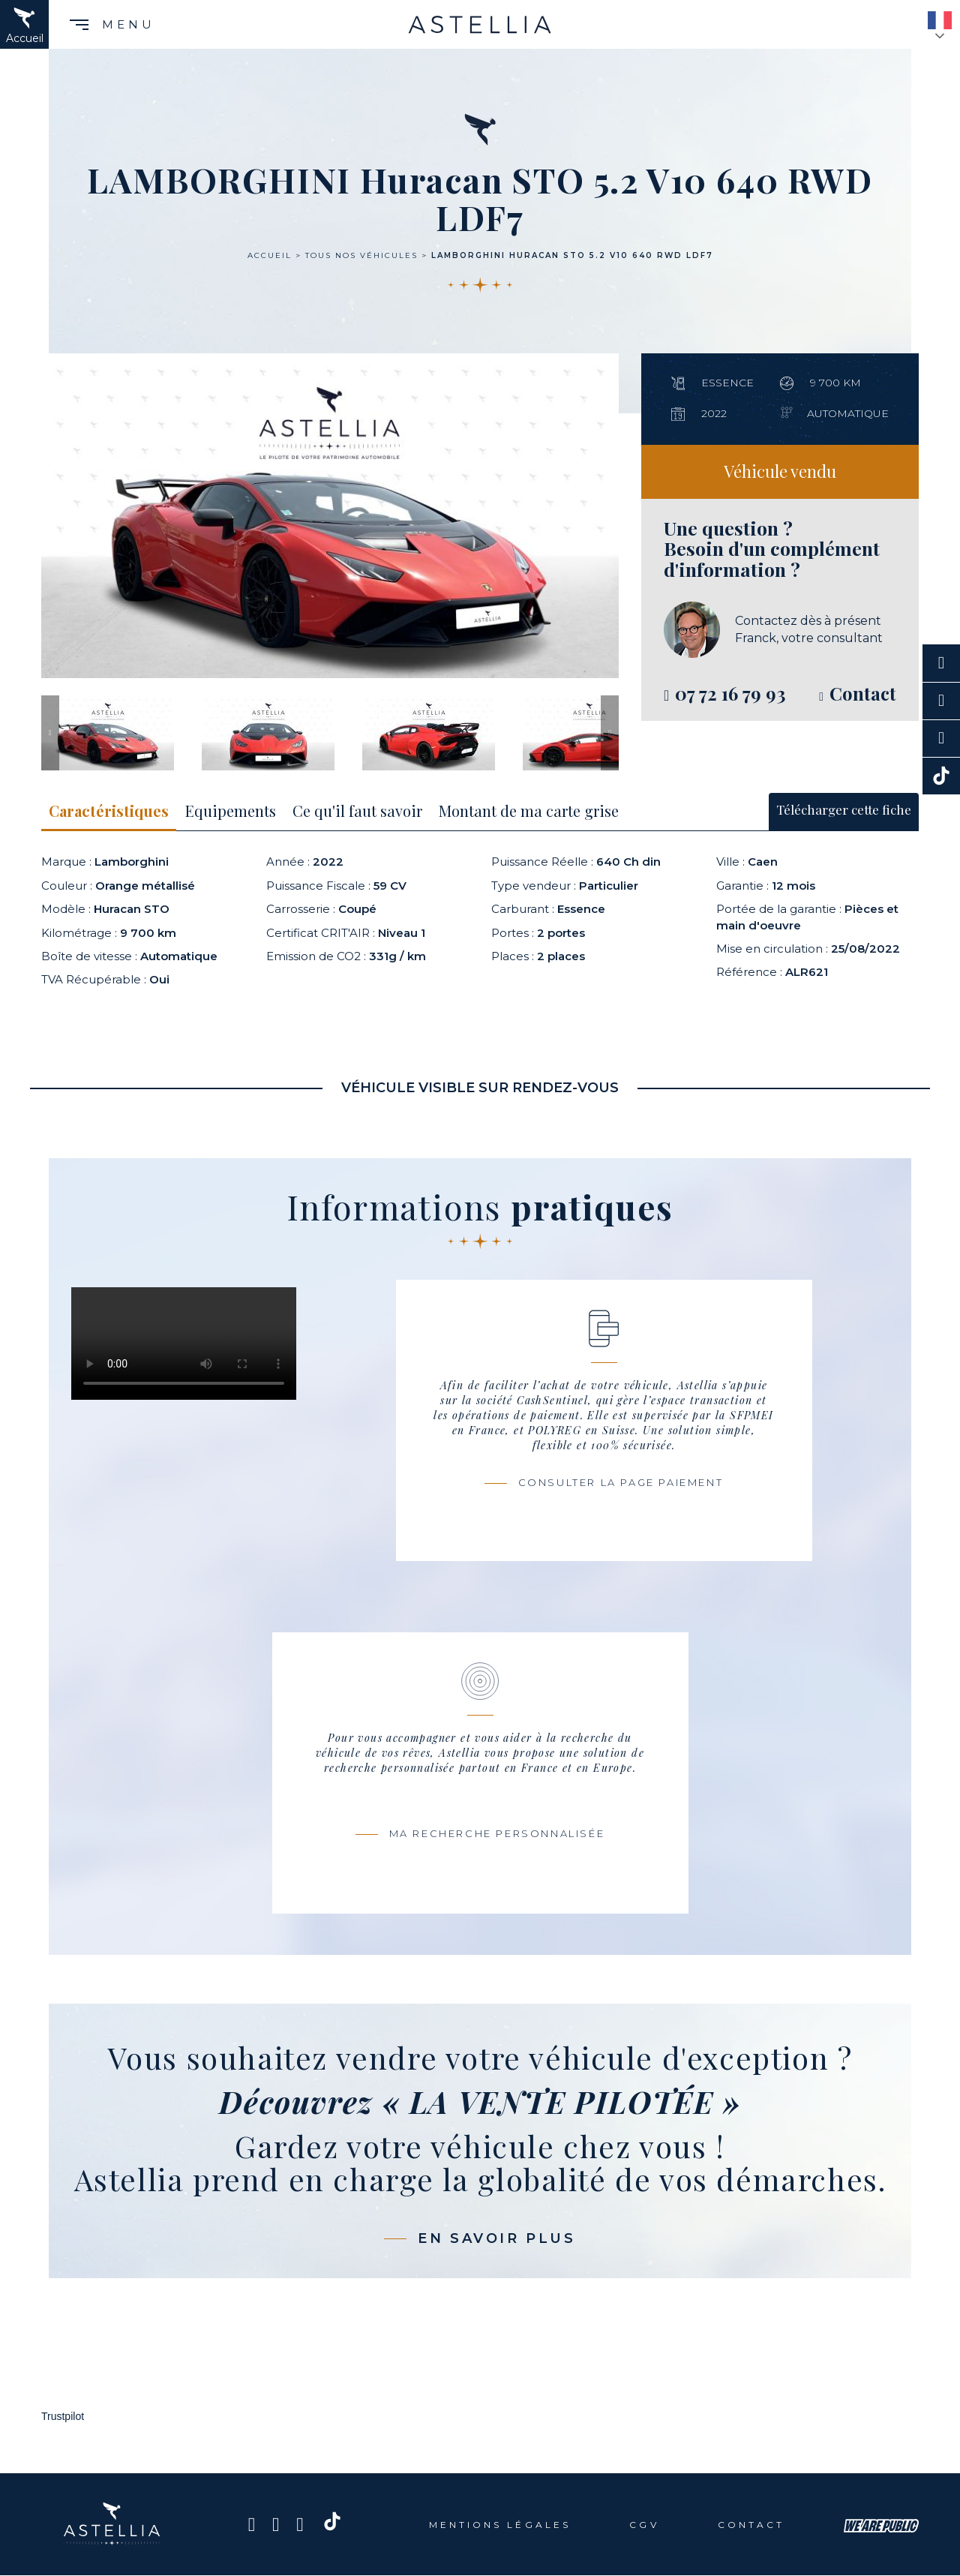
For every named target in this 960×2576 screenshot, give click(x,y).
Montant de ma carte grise (529, 810)
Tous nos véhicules (361, 255)
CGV (643, 2524)
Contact (751, 2524)
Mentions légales (500, 2524)
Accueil (270, 255)
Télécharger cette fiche (843, 809)
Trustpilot (62, 2416)
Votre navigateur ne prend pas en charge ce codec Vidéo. (183, 1343)
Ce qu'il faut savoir (357, 810)
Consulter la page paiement (621, 1482)
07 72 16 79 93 (730, 693)
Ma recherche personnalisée (497, 1833)
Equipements (230, 810)
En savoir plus (496, 2238)
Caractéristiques (109, 810)
